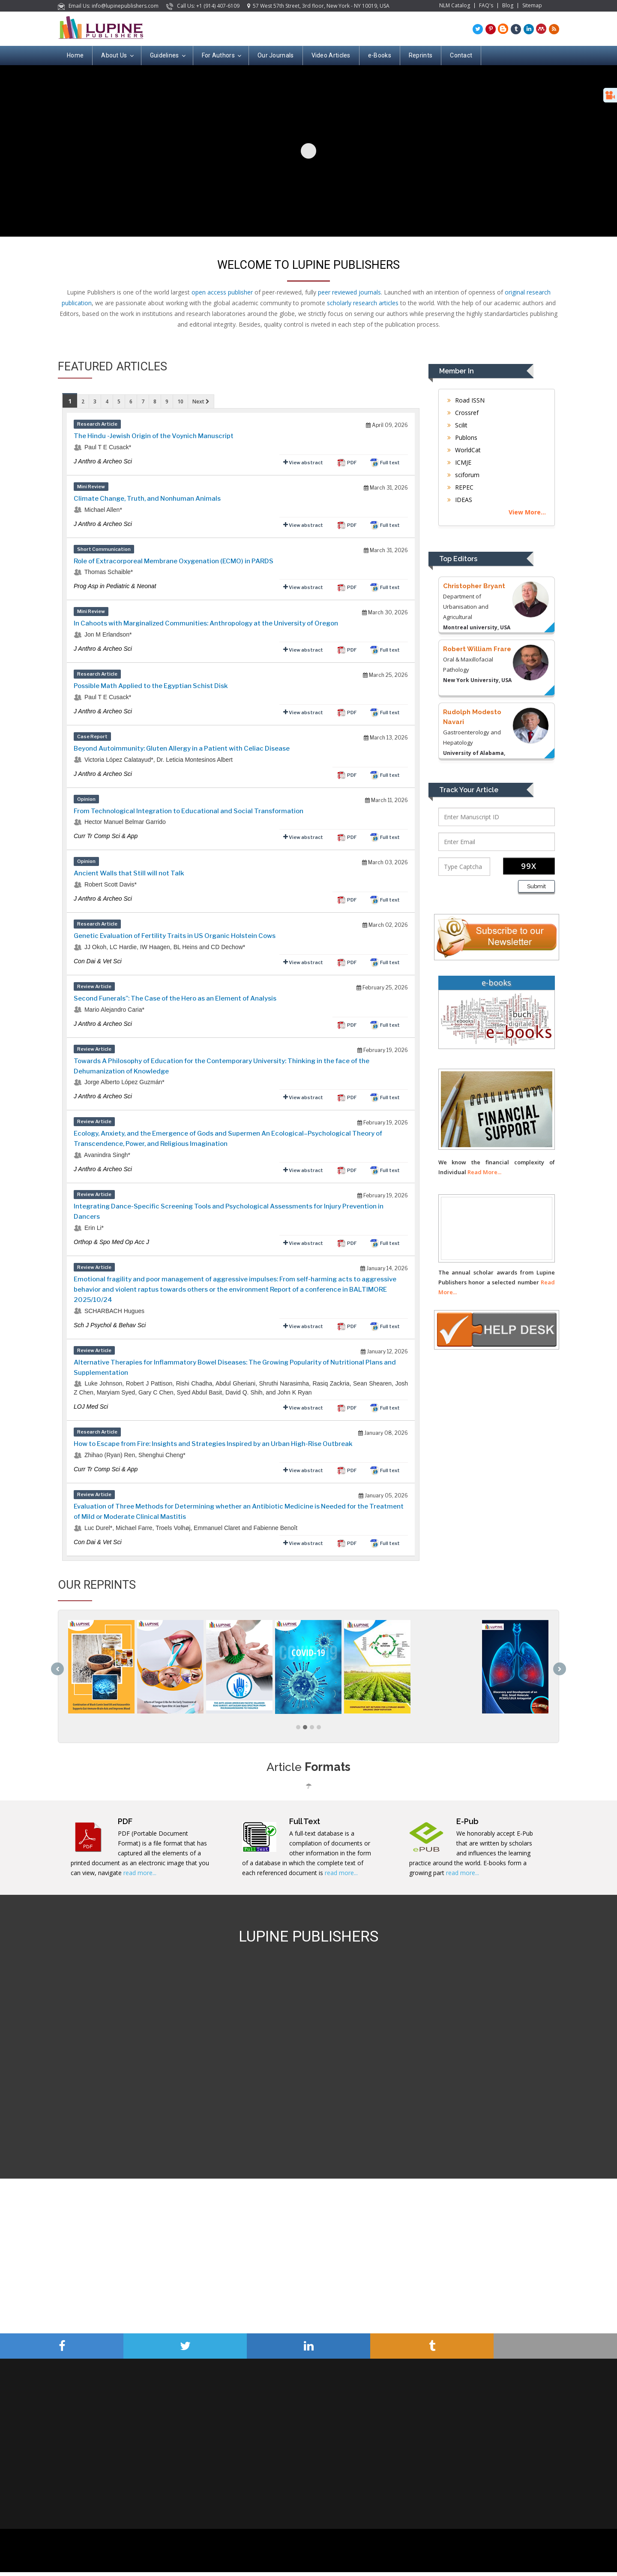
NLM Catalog (454, 5)
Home (75, 55)
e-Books (379, 55)
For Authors (221, 55)
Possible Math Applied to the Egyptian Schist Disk (151, 686)
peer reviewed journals (349, 292)
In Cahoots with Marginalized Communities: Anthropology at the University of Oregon (206, 623)
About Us (116, 55)
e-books (496, 982)
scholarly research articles (362, 303)
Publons (462, 437)
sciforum (463, 475)
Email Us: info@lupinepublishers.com (109, 5)
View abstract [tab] (303, 462)
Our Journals (276, 55)
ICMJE (459, 462)
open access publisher (222, 292)
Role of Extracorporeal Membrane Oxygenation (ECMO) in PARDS (173, 561)
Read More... (484, 1172)
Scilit (457, 425)
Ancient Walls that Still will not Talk (129, 873)
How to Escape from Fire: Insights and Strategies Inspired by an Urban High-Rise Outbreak (213, 1444)
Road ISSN (466, 400)
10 (180, 401)
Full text (385, 462)
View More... (527, 512)
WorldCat (464, 450)
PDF (346, 462)
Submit (536, 886)
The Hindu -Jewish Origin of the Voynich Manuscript (154, 436)
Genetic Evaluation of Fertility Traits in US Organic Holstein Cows (175, 936)
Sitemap (532, 5)
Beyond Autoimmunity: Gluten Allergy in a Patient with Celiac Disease (182, 748)
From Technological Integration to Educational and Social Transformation (188, 811)
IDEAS (459, 500)
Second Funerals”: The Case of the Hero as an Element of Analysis (175, 998)
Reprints (420, 55)
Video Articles (330, 55)
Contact (461, 55)
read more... (139, 1877)
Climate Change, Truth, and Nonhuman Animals (147, 498)
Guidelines (167, 55)
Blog (507, 5)
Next (201, 401)
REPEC (460, 487)
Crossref (463, 413)
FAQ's (486, 5)
